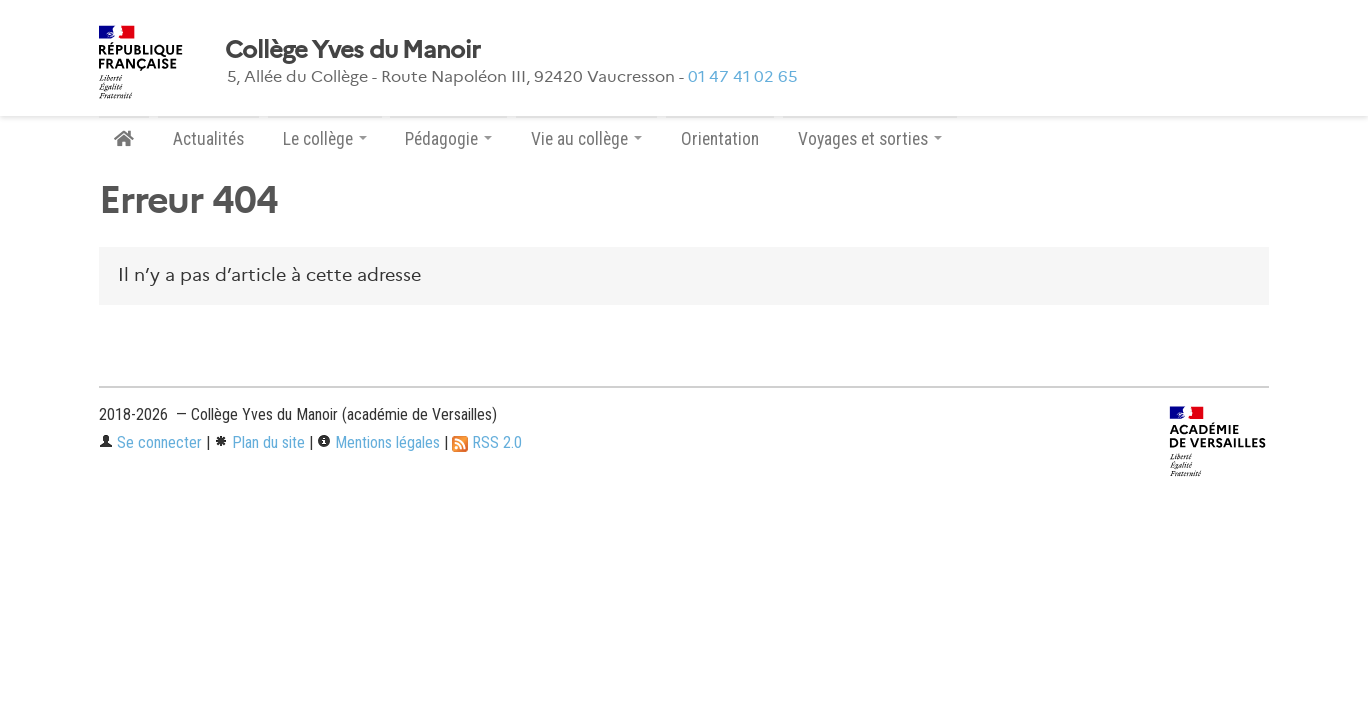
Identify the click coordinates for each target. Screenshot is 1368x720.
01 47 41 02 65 (743, 76)
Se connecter (150, 442)
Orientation (720, 139)
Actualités (208, 139)
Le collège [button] (325, 139)
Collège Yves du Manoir (352, 50)
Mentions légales (378, 442)
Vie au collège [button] (586, 139)
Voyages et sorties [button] (870, 139)
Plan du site (259, 442)
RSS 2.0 (487, 442)
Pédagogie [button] (448, 139)
